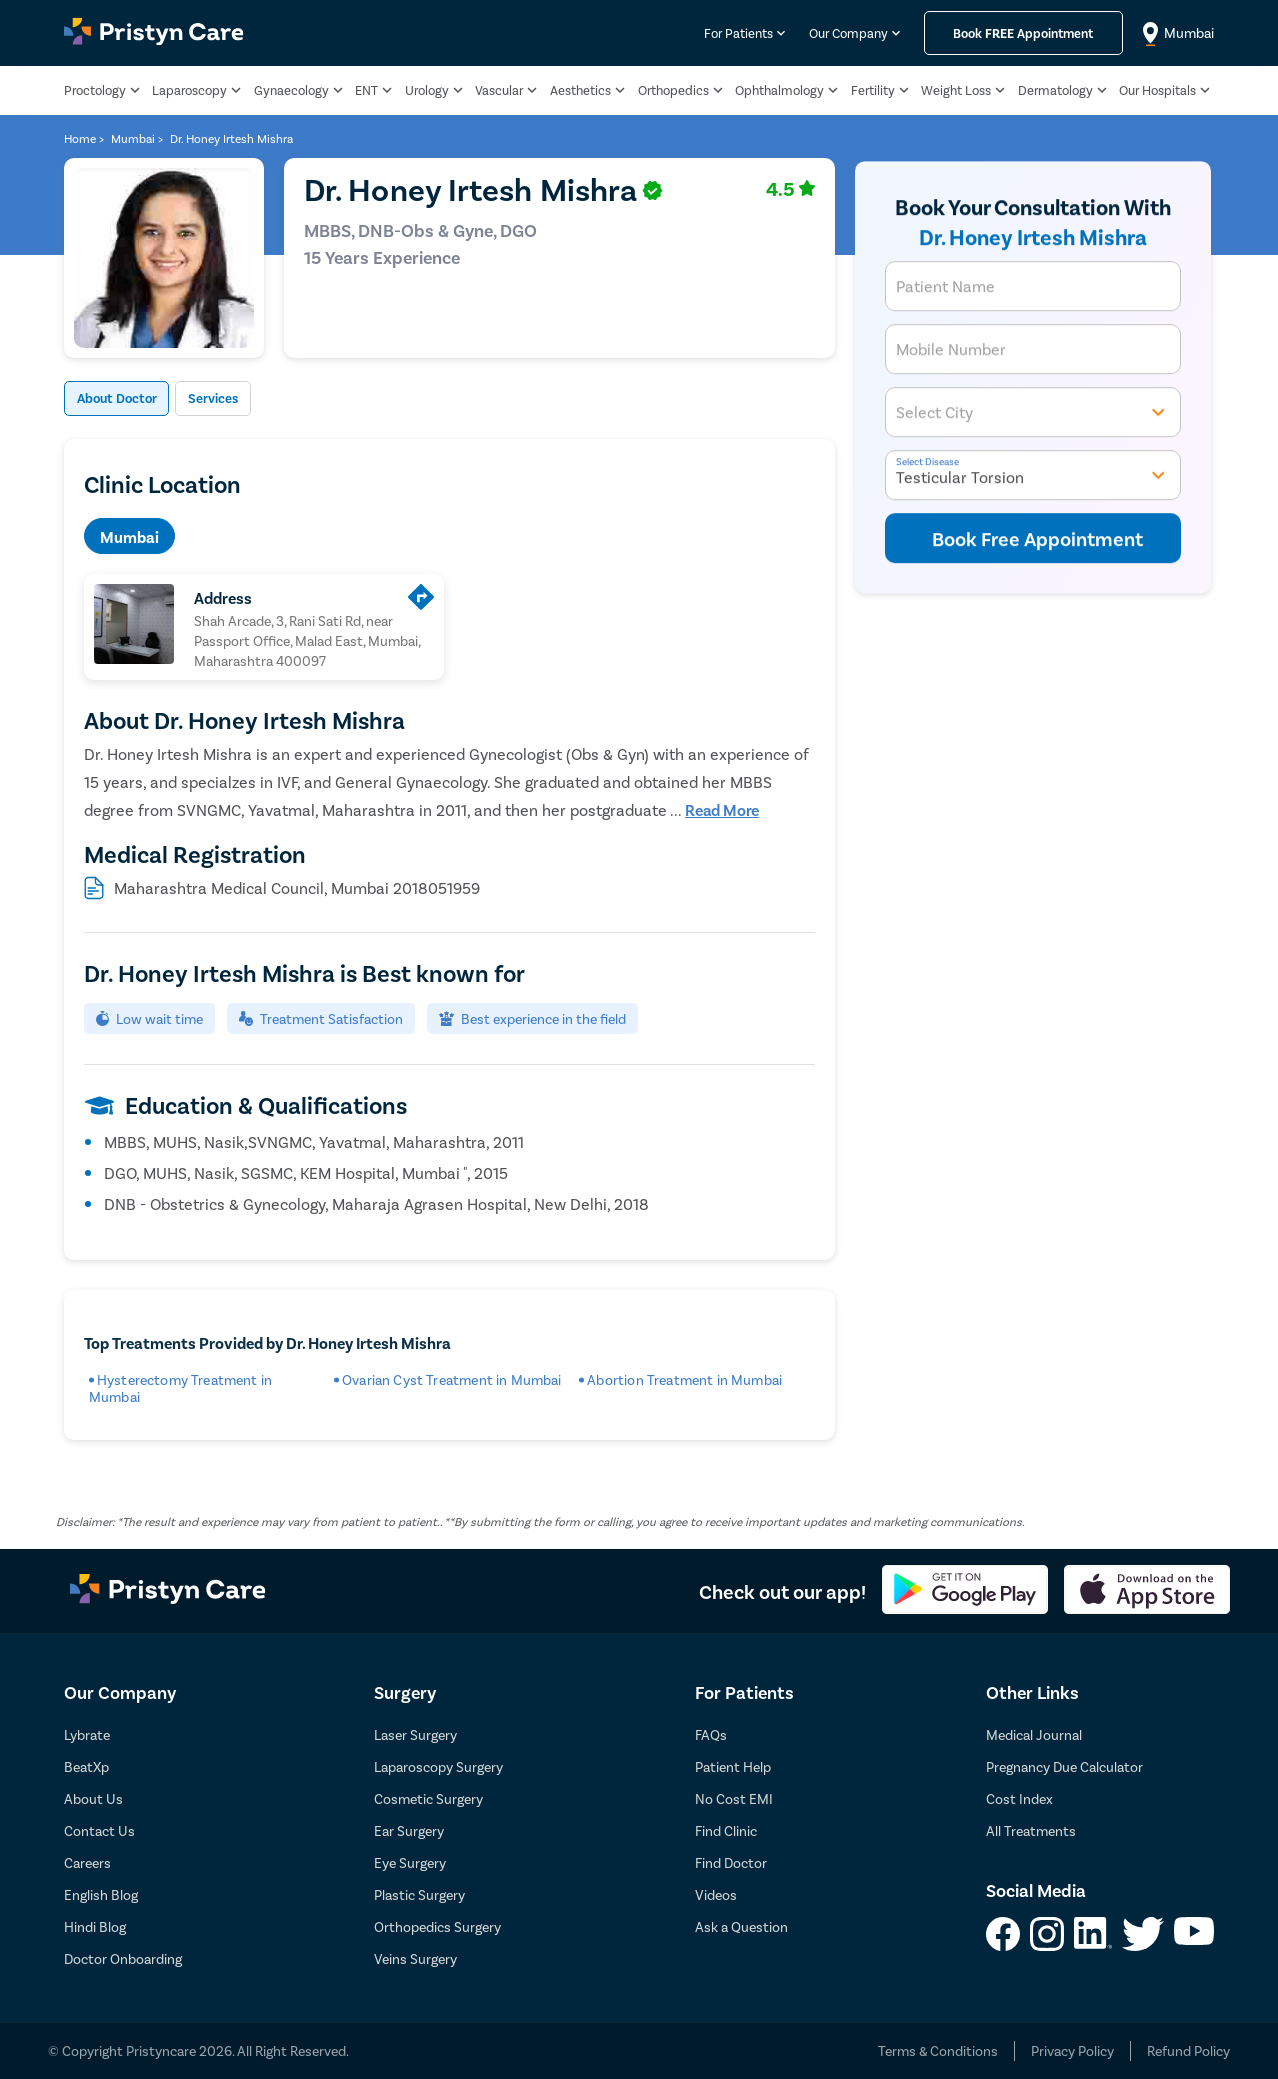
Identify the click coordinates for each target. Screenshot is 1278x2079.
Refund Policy (1188, 2050)
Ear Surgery (409, 1830)
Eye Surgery (410, 1862)
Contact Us (99, 1830)
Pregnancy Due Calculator (1064, 1766)
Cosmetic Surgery (428, 1798)
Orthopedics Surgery (437, 1926)
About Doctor (128, 398)
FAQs (711, 1734)
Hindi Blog (95, 1926)
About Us (93, 1798)
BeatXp (86, 1766)
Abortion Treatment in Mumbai (684, 1379)
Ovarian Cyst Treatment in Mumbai (451, 1379)
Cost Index (1019, 1798)
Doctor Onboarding (123, 1958)
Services (244, 398)
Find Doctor (731, 1862)
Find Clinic (726, 1830)
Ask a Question (741, 1926)
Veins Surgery (415, 1958)
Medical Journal (1034, 1734)
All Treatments (1031, 1830)
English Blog (101, 1894)
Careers (87, 1862)
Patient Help (733, 1766)
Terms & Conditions (938, 2050)
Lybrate (87, 1734)
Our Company (848, 33)
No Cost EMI (734, 1798)
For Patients (738, 33)
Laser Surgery (415, 1734)
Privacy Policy (1072, 2050)
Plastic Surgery (419, 1894)
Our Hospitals (1157, 90)
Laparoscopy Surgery (438, 1766)
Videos (716, 1894)
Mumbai (129, 536)
